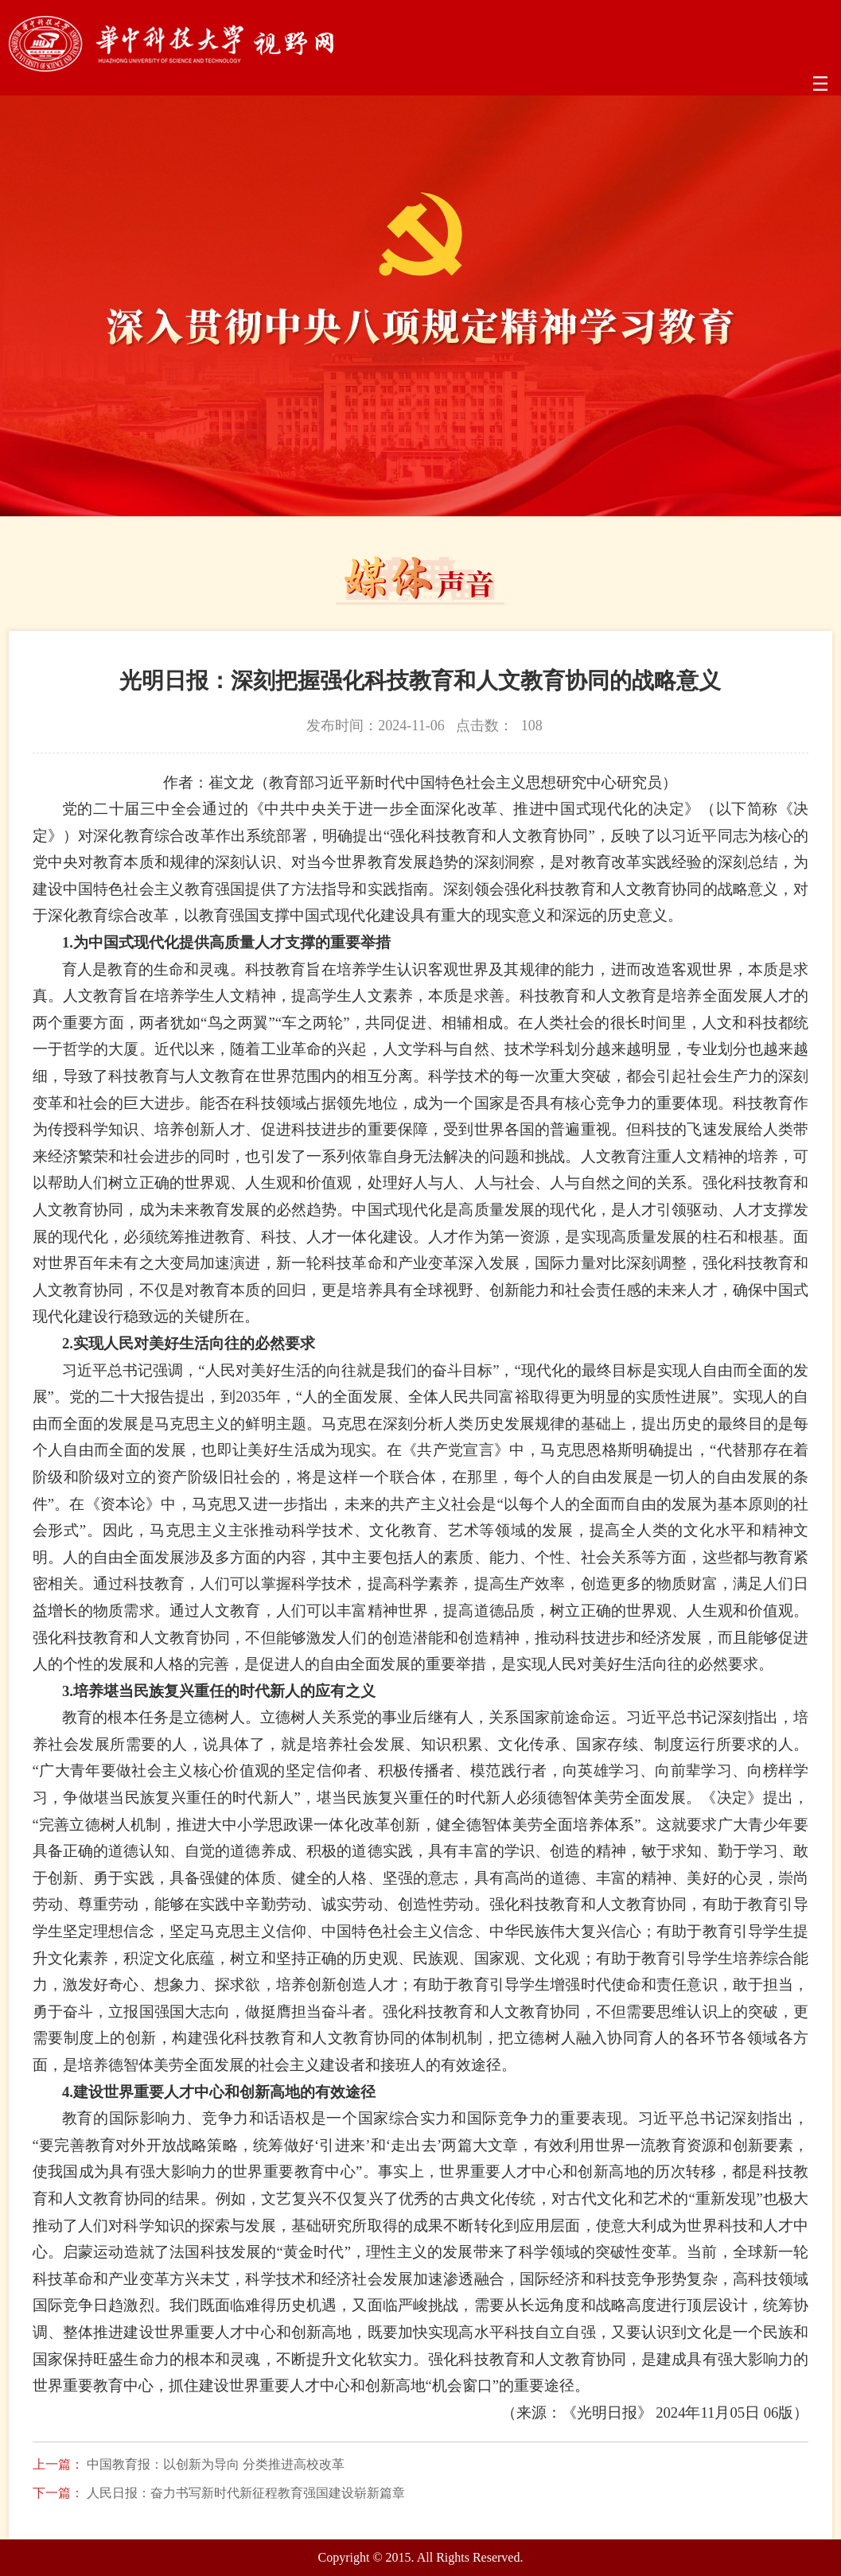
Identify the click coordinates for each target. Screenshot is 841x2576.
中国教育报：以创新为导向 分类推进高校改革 (216, 2464)
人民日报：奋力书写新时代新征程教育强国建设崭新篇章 (246, 2493)
